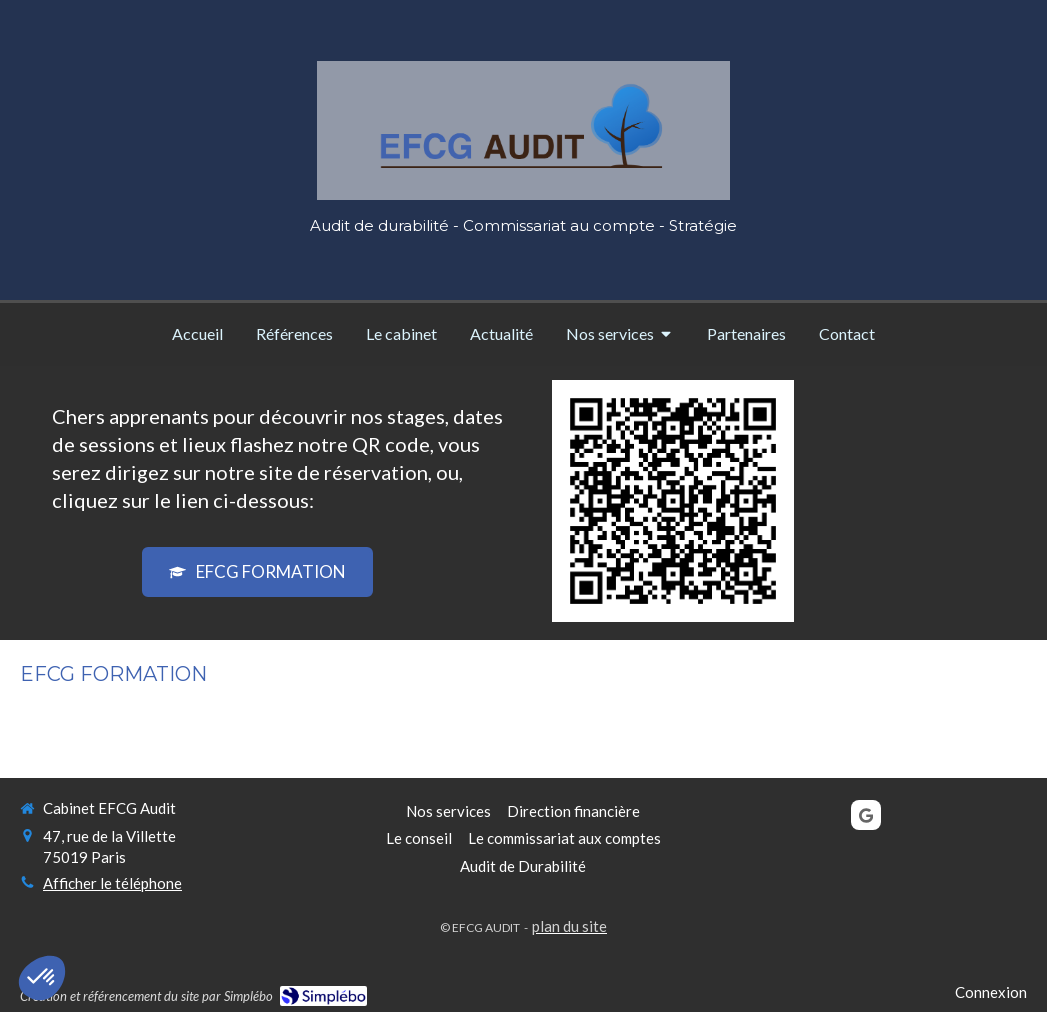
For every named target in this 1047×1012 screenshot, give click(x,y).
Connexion (991, 992)
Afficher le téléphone (112, 883)
